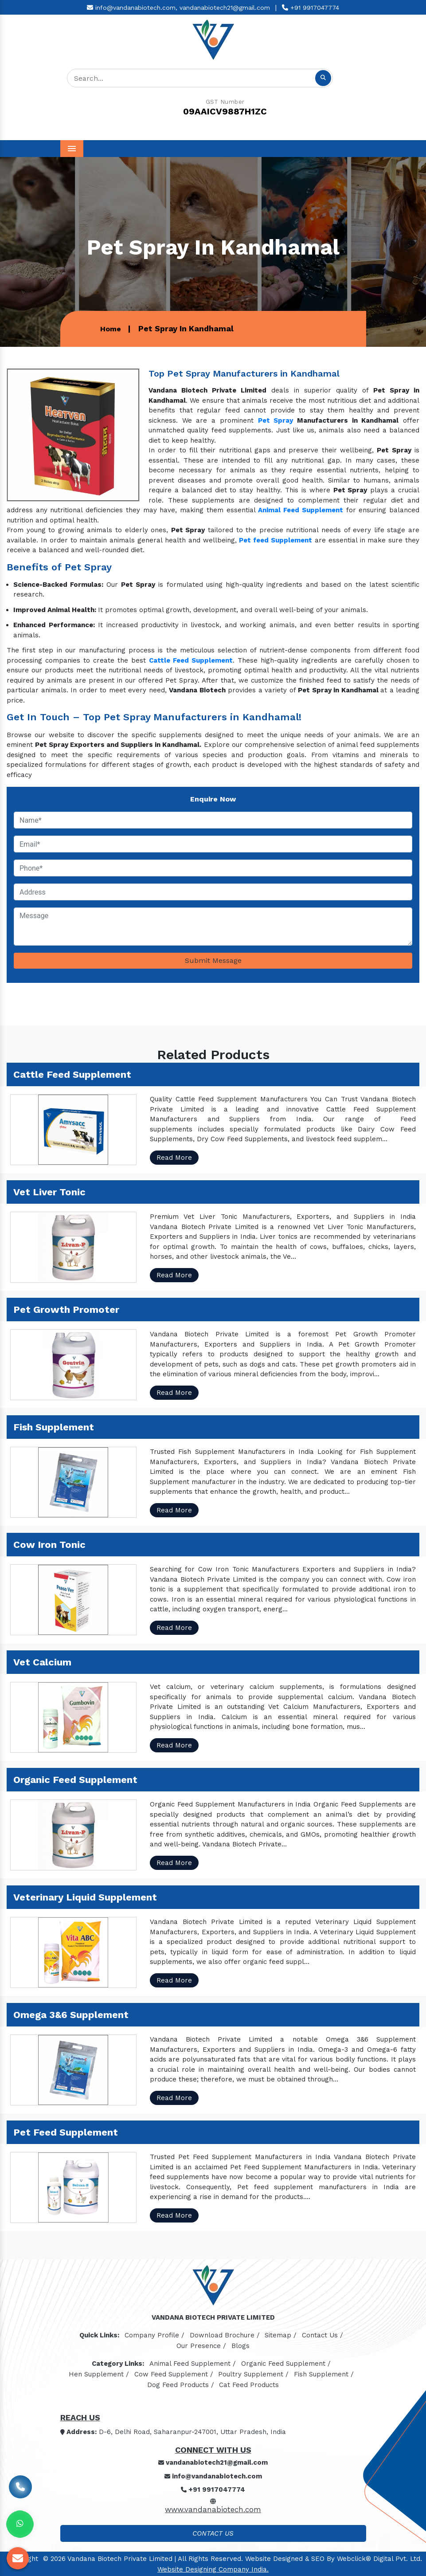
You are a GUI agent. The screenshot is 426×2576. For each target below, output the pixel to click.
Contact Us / (322, 2335)
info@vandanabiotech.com (213, 2476)
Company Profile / (154, 2335)
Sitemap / (281, 2335)
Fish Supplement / (324, 2374)
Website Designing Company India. (213, 2569)
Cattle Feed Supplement (191, 660)
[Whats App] (20, 2524)
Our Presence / (201, 2346)
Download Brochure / (225, 2335)
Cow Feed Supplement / (173, 2374)
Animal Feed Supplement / (192, 2364)
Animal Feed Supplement (300, 510)
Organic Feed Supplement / (286, 2364)
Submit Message (213, 960)
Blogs (240, 2346)
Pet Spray (275, 420)
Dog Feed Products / (180, 2385)
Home (110, 329)
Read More (174, 1158)
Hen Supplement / (99, 2374)
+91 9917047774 (310, 7)
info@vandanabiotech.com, (132, 7)
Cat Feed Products (249, 2385)
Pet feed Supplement (275, 540)
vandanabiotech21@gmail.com (225, 7)
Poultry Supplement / (253, 2374)
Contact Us (213, 2533)
